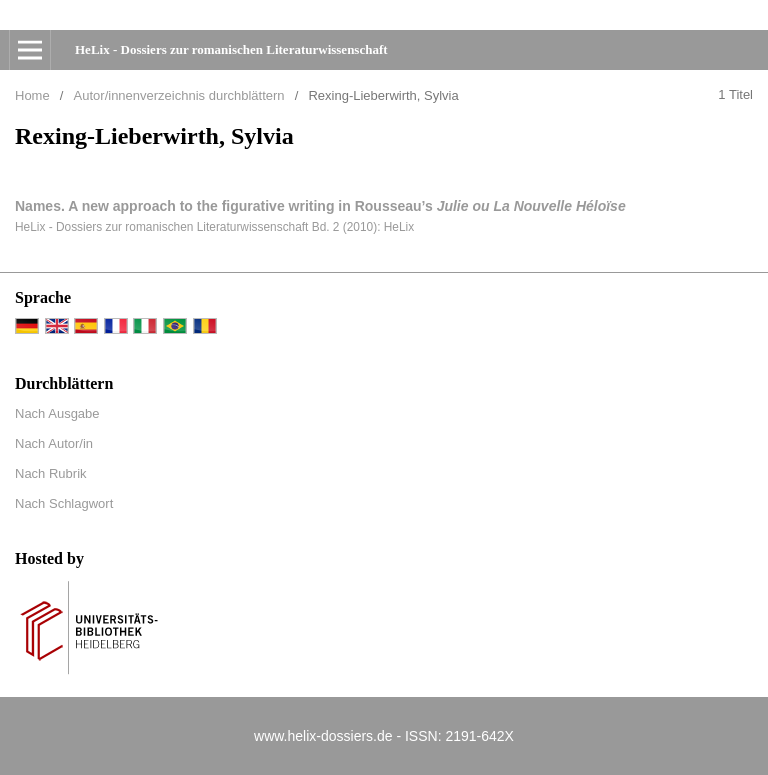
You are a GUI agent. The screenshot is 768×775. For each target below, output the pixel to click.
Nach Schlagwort (64, 503)
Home (32, 95)
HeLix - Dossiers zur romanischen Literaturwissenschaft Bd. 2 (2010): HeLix (214, 227)
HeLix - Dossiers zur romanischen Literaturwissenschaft (231, 49)
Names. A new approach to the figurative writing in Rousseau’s (320, 206)
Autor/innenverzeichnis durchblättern (179, 95)
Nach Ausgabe (57, 413)
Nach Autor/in (54, 443)
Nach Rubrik (51, 473)
